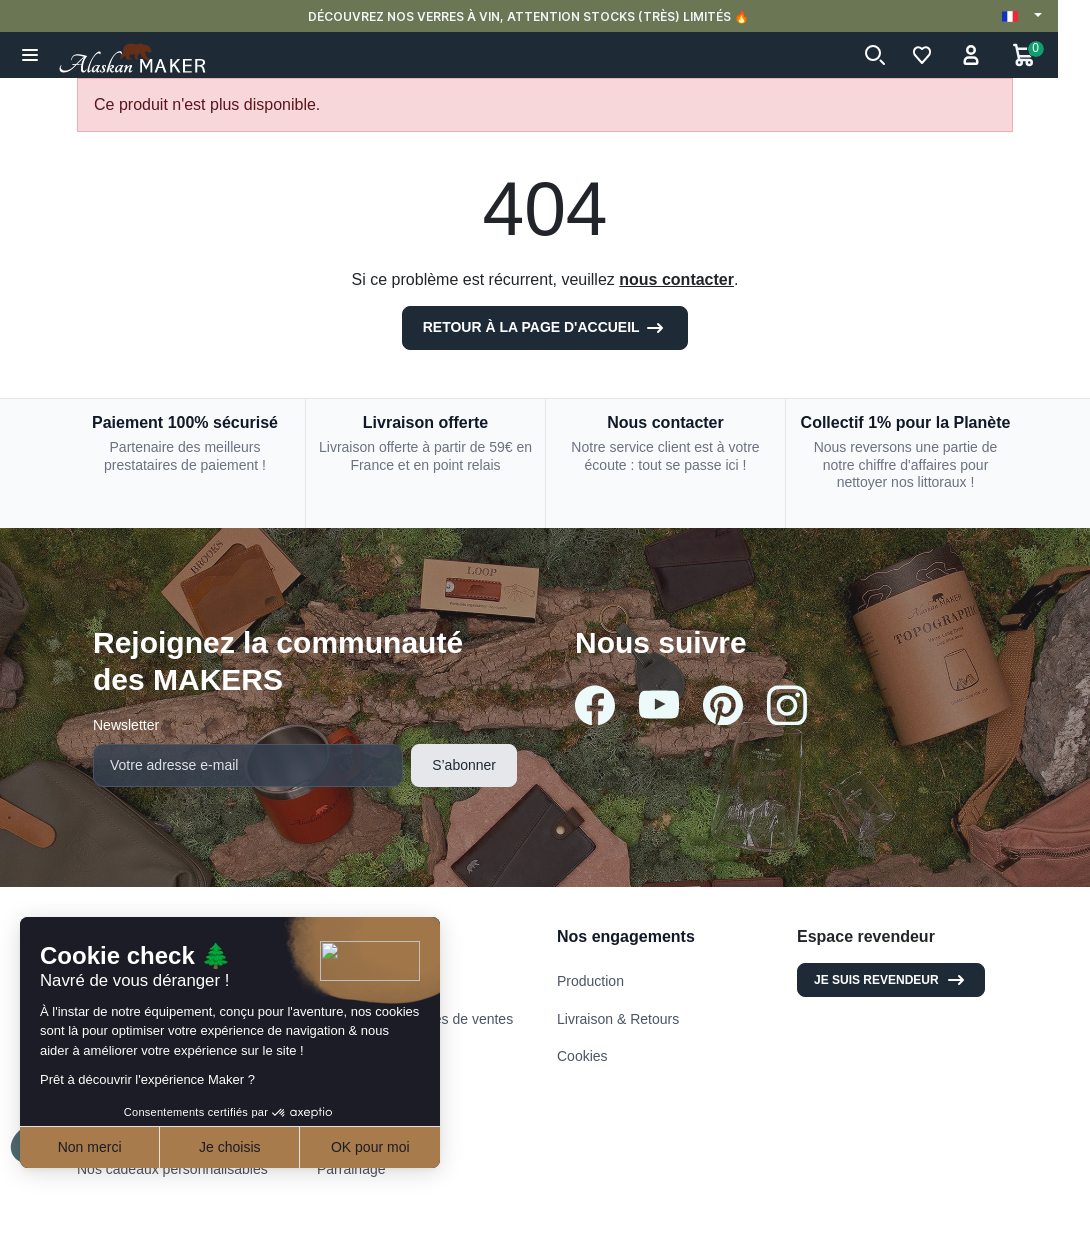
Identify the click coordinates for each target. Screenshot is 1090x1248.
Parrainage (351, 1169)
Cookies (582, 1056)
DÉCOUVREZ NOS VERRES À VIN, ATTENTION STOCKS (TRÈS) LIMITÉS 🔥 (545, 16)
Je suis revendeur (891, 980)
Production (590, 981)
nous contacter (676, 279)
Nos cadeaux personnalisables (172, 1169)
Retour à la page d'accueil (545, 328)
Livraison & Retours (618, 1019)
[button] (31, 55)
